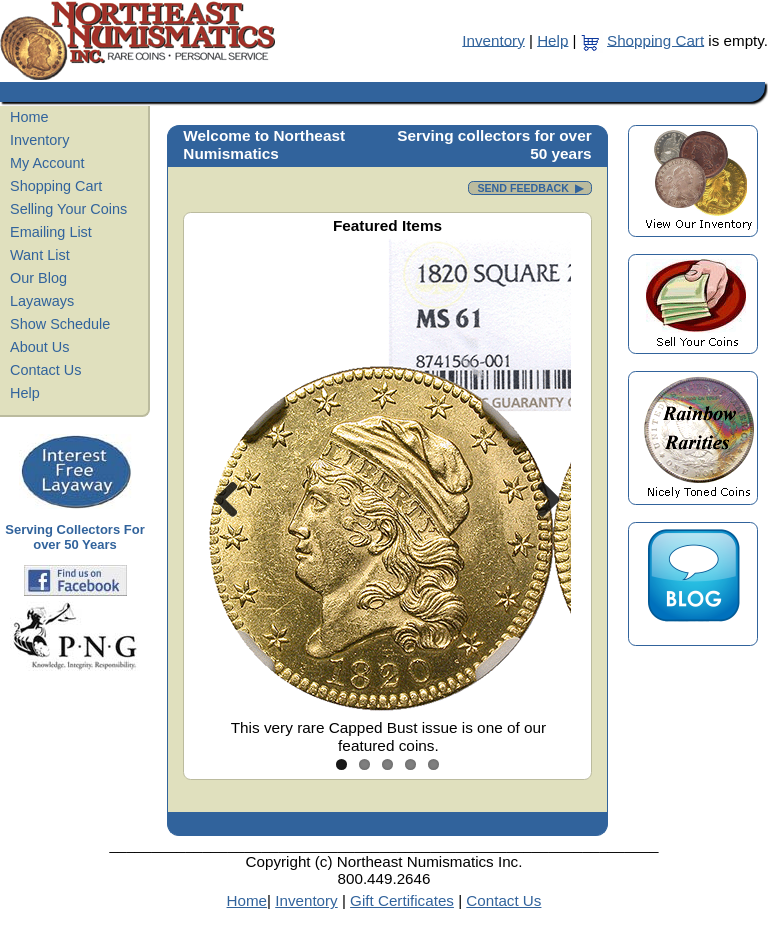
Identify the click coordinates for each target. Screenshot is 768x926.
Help (552, 39)
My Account (47, 163)
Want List (40, 255)
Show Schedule (60, 324)
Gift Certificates (402, 900)
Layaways (42, 301)
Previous (234, 499)
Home (29, 117)
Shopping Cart (655, 39)
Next (541, 499)
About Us (39, 347)
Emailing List (51, 232)
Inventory (493, 39)
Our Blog (38, 278)
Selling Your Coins (68, 209)
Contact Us (45, 370)
